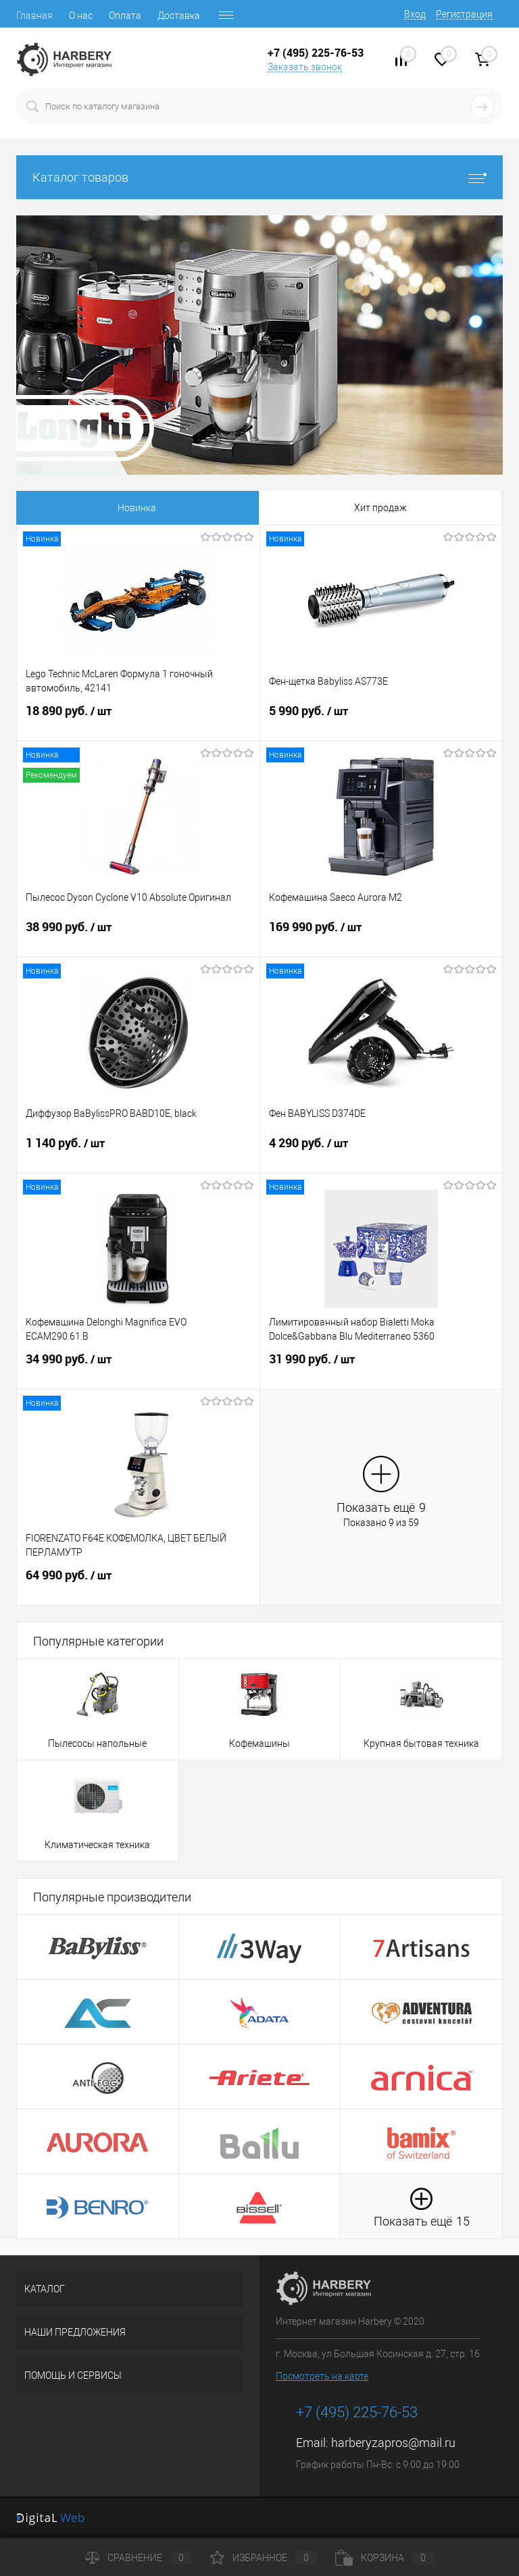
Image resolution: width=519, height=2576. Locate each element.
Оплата (125, 15)
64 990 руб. (138, 1583)
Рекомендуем (356, 507)
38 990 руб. (138, 935)
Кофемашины (259, 1743)
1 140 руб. (138, 1151)
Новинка (64, 507)
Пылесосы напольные (97, 1743)
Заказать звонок (305, 66)
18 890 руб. (138, 719)
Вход (415, 14)
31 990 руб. (381, 1367)
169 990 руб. (381, 935)
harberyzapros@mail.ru (393, 2443)
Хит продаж (161, 507)
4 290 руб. (381, 1151)
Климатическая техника (97, 1844)
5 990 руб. (381, 719)
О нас (81, 15)
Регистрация (464, 14)
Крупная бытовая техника (421, 1743)
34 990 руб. (138, 1367)
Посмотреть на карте (322, 2376)
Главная (34, 15)
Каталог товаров (259, 177)
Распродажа (258, 507)
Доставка (178, 15)
